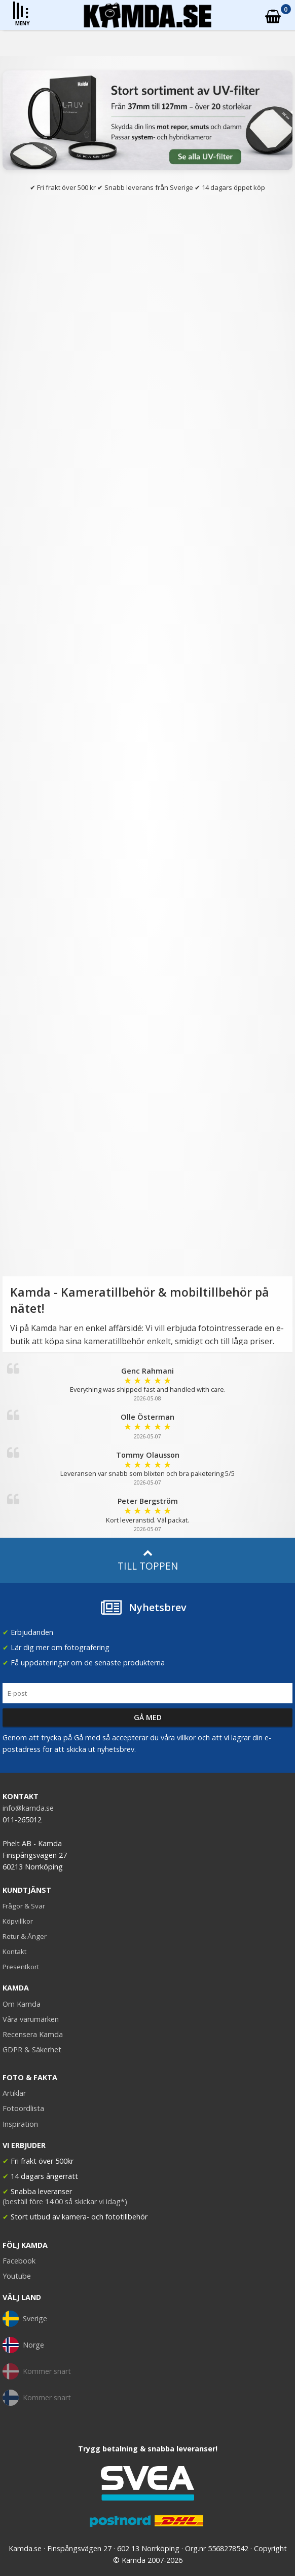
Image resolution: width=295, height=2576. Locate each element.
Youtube (17, 2276)
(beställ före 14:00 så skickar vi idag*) (65, 2201)
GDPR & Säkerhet (32, 2049)
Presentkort (21, 1966)
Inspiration (20, 2124)
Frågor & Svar (24, 1905)
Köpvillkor (18, 1921)
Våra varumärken (31, 2019)
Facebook (19, 2261)
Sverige (25, 2319)
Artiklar (14, 2093)
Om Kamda (22, 2004)
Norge (23, 2345)
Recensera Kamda (33, 2034)
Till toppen (148, 1560)
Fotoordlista (23, 2108)
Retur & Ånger (25, 1936)
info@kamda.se (28, 1808)
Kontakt (14, 1951)
